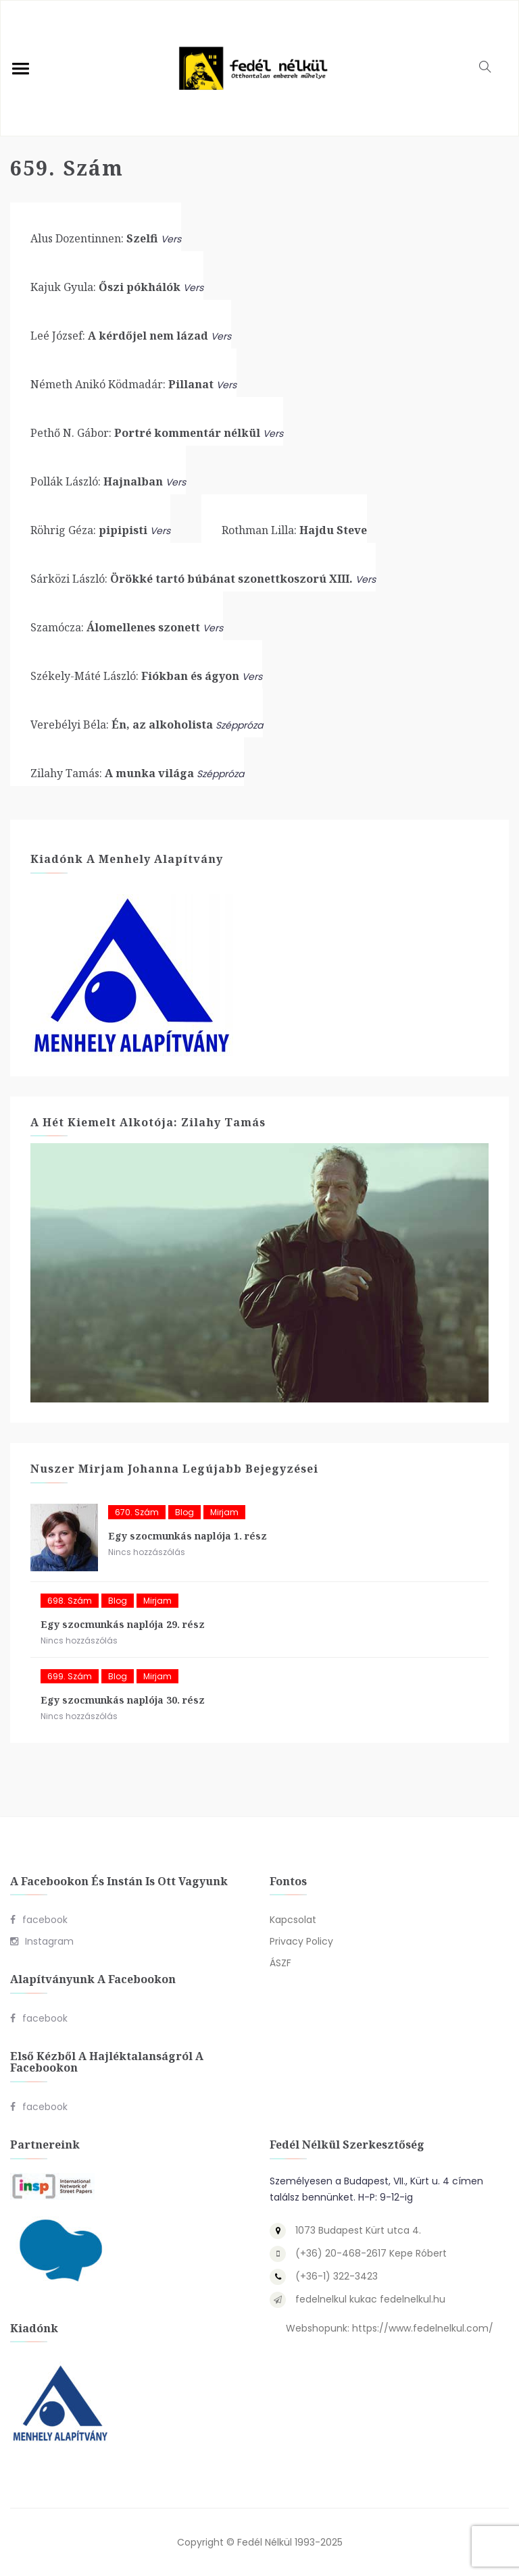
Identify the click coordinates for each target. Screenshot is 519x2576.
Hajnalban (96, 481)
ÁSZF (280, 1963)
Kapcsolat (293, 1919)
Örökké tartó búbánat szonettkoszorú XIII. (191, 578)
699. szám (69, 1676)
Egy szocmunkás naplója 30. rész (123, 1699)
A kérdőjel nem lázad (119, 335)
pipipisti (88, 530)
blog (184, 1512)
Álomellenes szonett (115, 627)
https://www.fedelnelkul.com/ (422, 2328)
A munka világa (112, 773)
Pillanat (122, 384)
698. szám (69, 1600)
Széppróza (239, 725)
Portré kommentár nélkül (145, 432)
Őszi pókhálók (105, 287)
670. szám (137, 1512)
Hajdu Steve (294, 530)
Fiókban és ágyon (134, 675)
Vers (171, 239)
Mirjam (224, 1512)
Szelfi (94, 238)
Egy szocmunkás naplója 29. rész (123, 1624)
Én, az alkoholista (121, 724)
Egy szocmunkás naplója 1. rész (187, 1535)
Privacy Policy (301, 1941)
